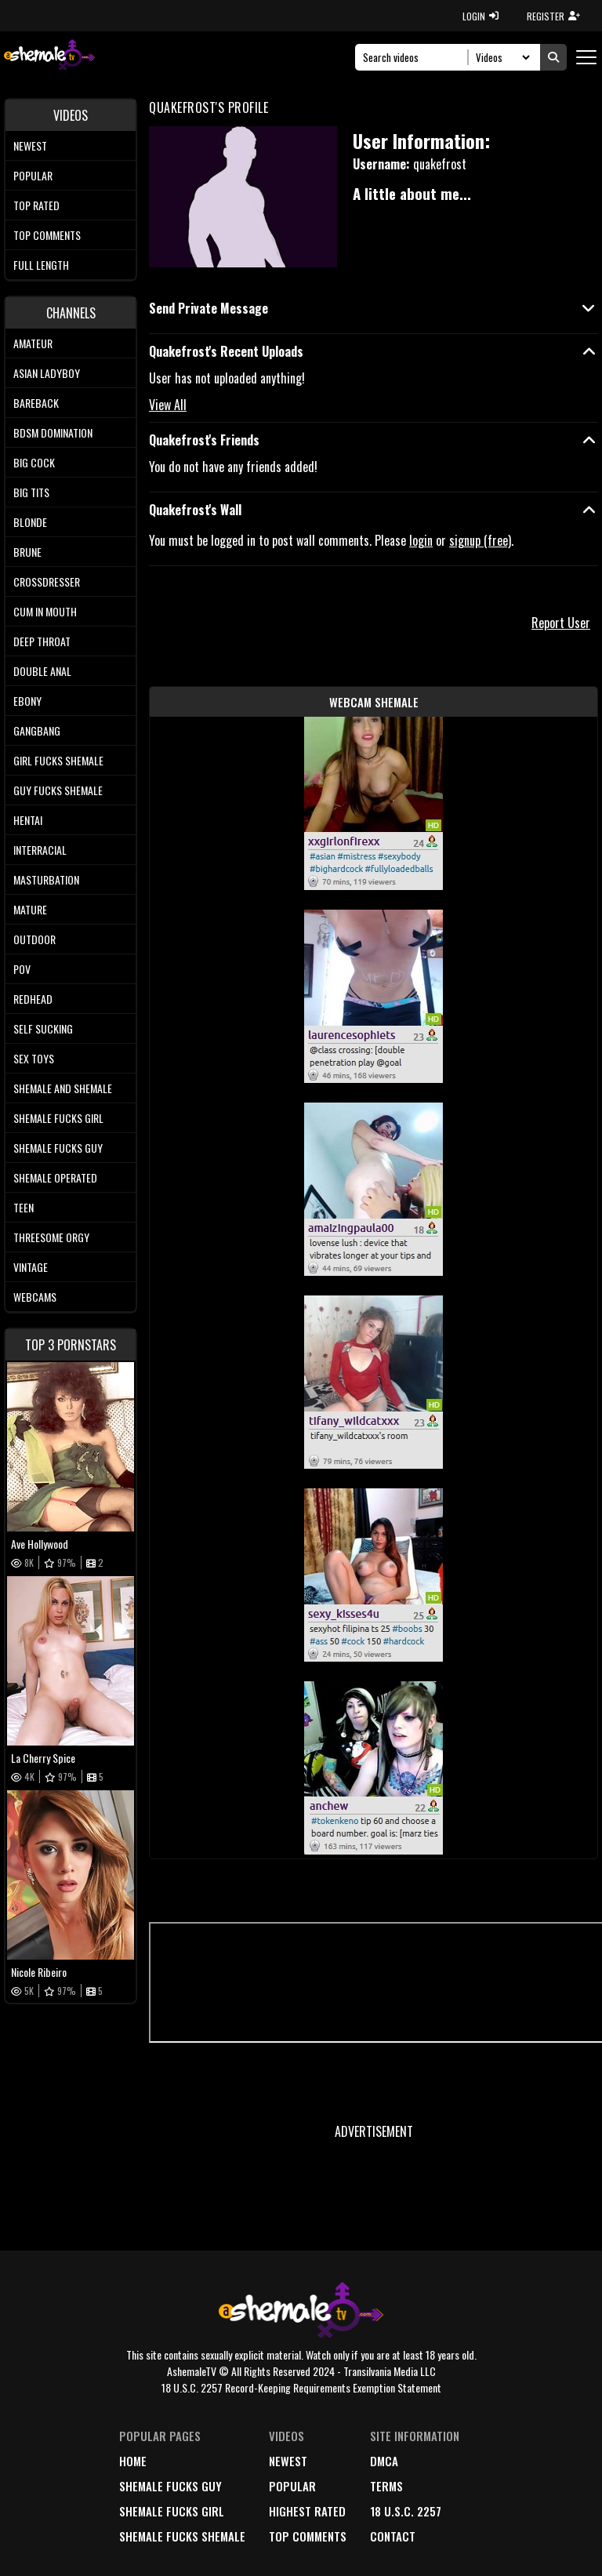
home (133, 2460)
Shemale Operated (55, 1177)
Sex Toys (33, 1058)
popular (292, 2485)
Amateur (33, 343)
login (421, 540)
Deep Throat (42, 641)
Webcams (34, 1296)
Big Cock (34, 462)
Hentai (27, 820)
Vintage (30, 1267)
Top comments (47, 235)
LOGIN (480, 16)
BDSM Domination (52, 432)
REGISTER (553, 16)
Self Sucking (43, 1028)
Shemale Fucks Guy (58, 1147)
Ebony (27, 700)
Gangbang (36, 730)
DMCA (384, 2460)
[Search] (416, 57)
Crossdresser (46, 581)
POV (22, 969)
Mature (30, 909)
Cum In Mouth (45, 611)
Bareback (36, 402)
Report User (560, 622)
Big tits (31, 492)
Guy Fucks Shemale (58, 790)
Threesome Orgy (51, 1237)
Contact (392, 2536)
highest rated (307, 2511)
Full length (41, 264)
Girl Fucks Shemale (58, 760)
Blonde (30, 522)
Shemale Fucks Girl (58, 1118)
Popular (33, 175)
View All (168, 404)
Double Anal (42, 671)
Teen (23, 1207)
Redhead (33, 998)
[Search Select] (500, 57)
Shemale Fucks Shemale (182, 2536)
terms (386, 2485)
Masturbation (46, 879)
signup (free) (480, 540)
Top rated (36, 205)
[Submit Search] (553, 57)
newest (288, 2460)
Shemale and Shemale (62, 1088)
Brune (27, 551)
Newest (30, 145)
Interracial (40, 849)
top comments (307, 2536)
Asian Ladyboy (46, 373)
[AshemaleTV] (49, 56)
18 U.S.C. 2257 (405, 2511)
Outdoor (34, 939)
